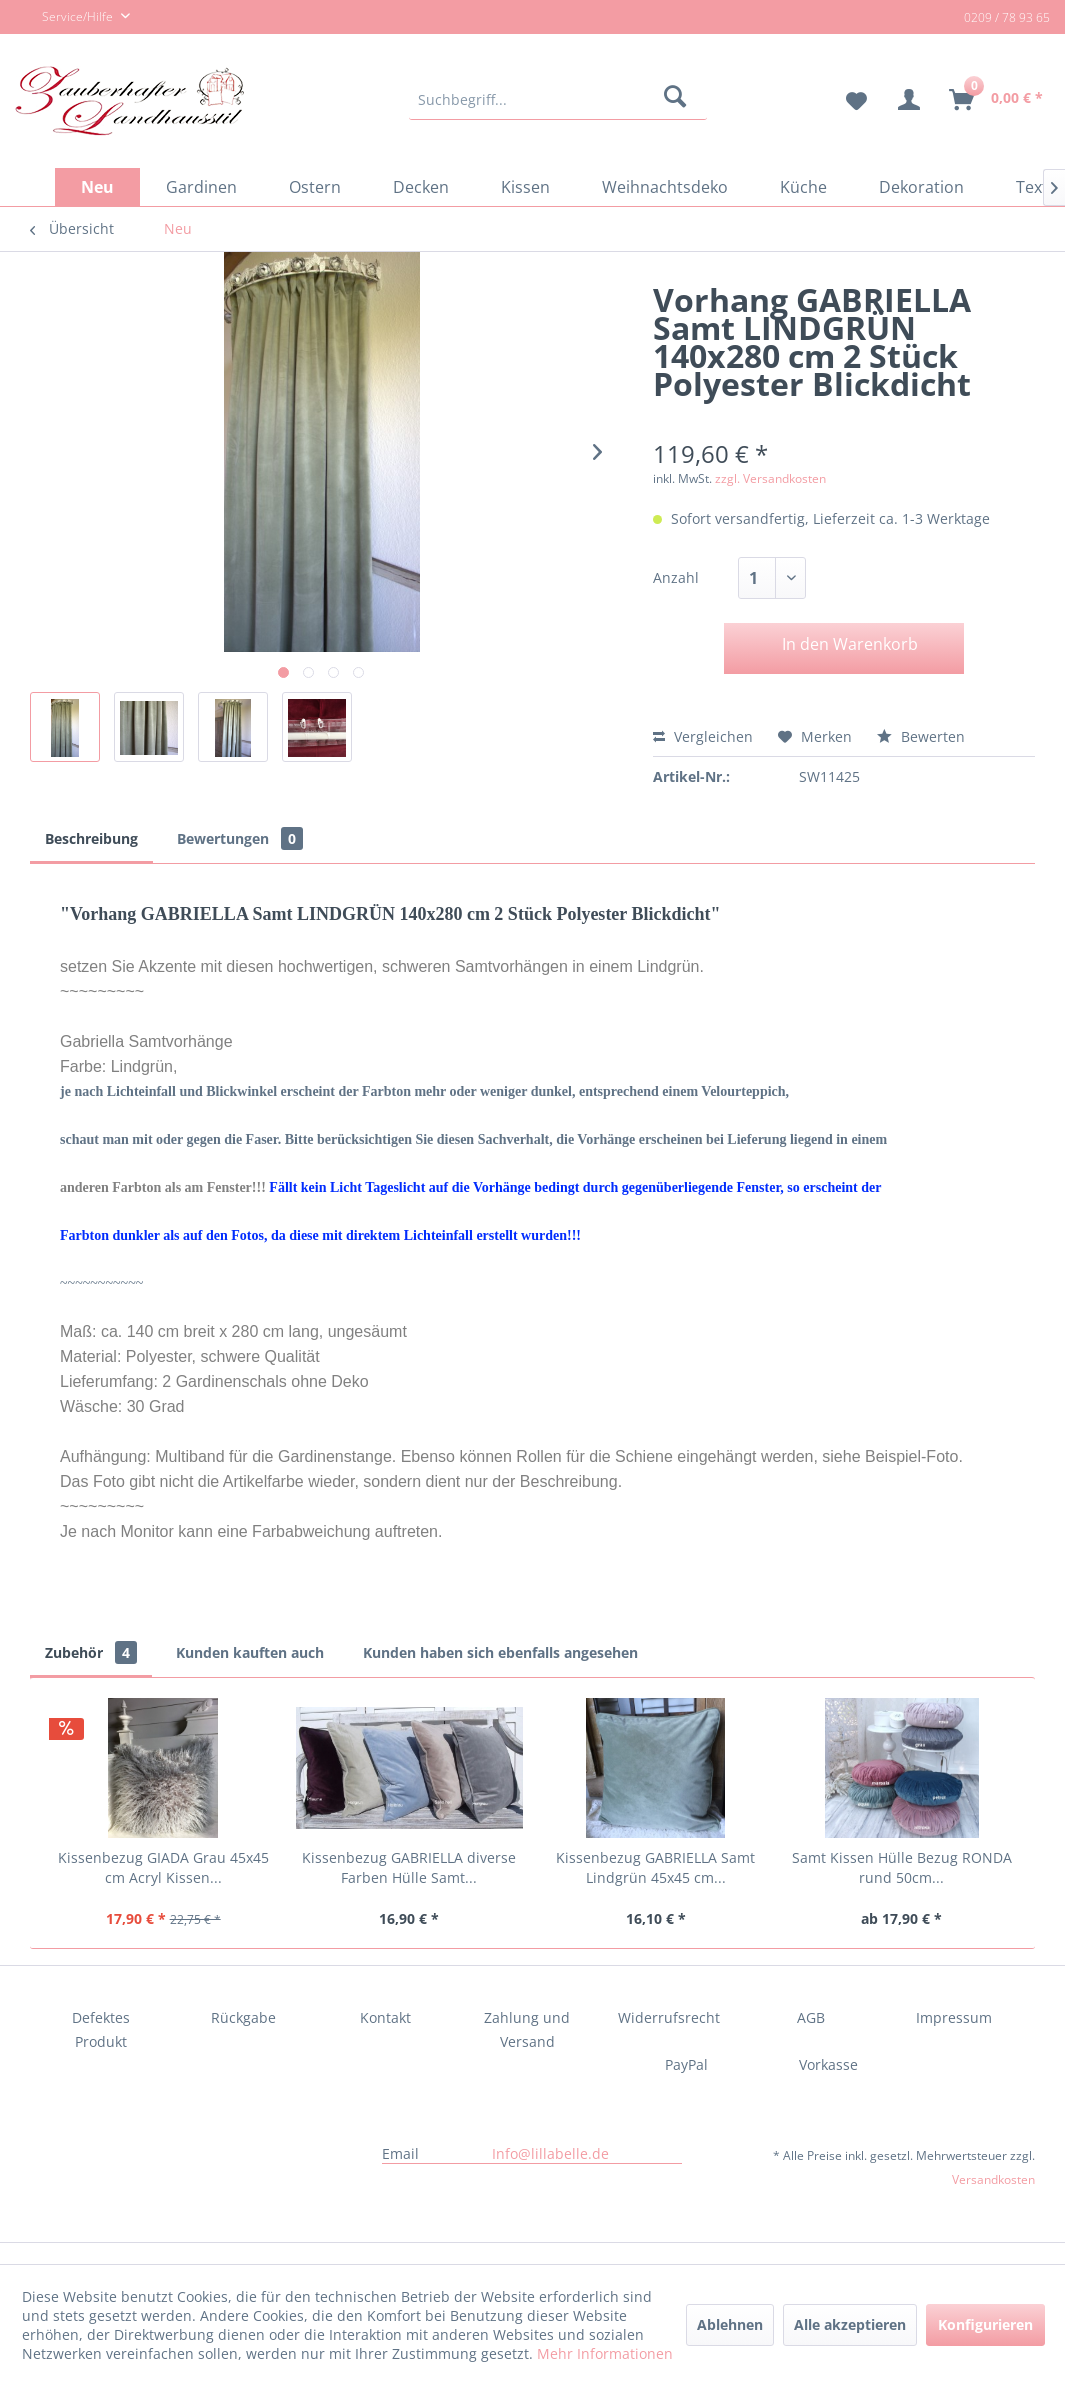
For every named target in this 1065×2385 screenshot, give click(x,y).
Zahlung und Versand (527, 2029)
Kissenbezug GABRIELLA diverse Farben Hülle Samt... (409, 1867)
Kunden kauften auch (250, 1652)
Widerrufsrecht (669, 2017)
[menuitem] (558, 100)
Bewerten (921, 736)
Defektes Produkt (101, 2029)
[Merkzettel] (848, 100)
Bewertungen (240, 838)
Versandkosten (993, 2179)
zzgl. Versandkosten (770, 478)
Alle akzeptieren (850, 2324)
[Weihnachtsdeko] (665, 187)
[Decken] (421, 187)
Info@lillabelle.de (550, 2153)
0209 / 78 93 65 (1007, 17)
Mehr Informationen (605, 2353)
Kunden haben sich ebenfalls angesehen (500, 1652)
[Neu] (97, 187)
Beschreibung (91, 838)
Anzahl (676, 577)
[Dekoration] (921, 187)
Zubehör (91, 1652)
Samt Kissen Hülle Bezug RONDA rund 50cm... (902, 1867)
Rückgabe (243, 2017)
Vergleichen (703, 736)
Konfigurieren (985, 2324)
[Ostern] (315, 187)
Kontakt (385, 2017)
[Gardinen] (201, 187)
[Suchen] (678, 100)
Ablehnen (730, 2324)
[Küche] (803, 187)
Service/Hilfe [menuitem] (65, 18)
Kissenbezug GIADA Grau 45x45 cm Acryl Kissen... (163, 1867)
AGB (811, 2017)
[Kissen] (525, 187)
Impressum (954, 2017)
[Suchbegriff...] (558, 100)
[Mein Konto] (909, 100)
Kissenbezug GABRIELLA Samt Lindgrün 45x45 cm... (655, 1867)
